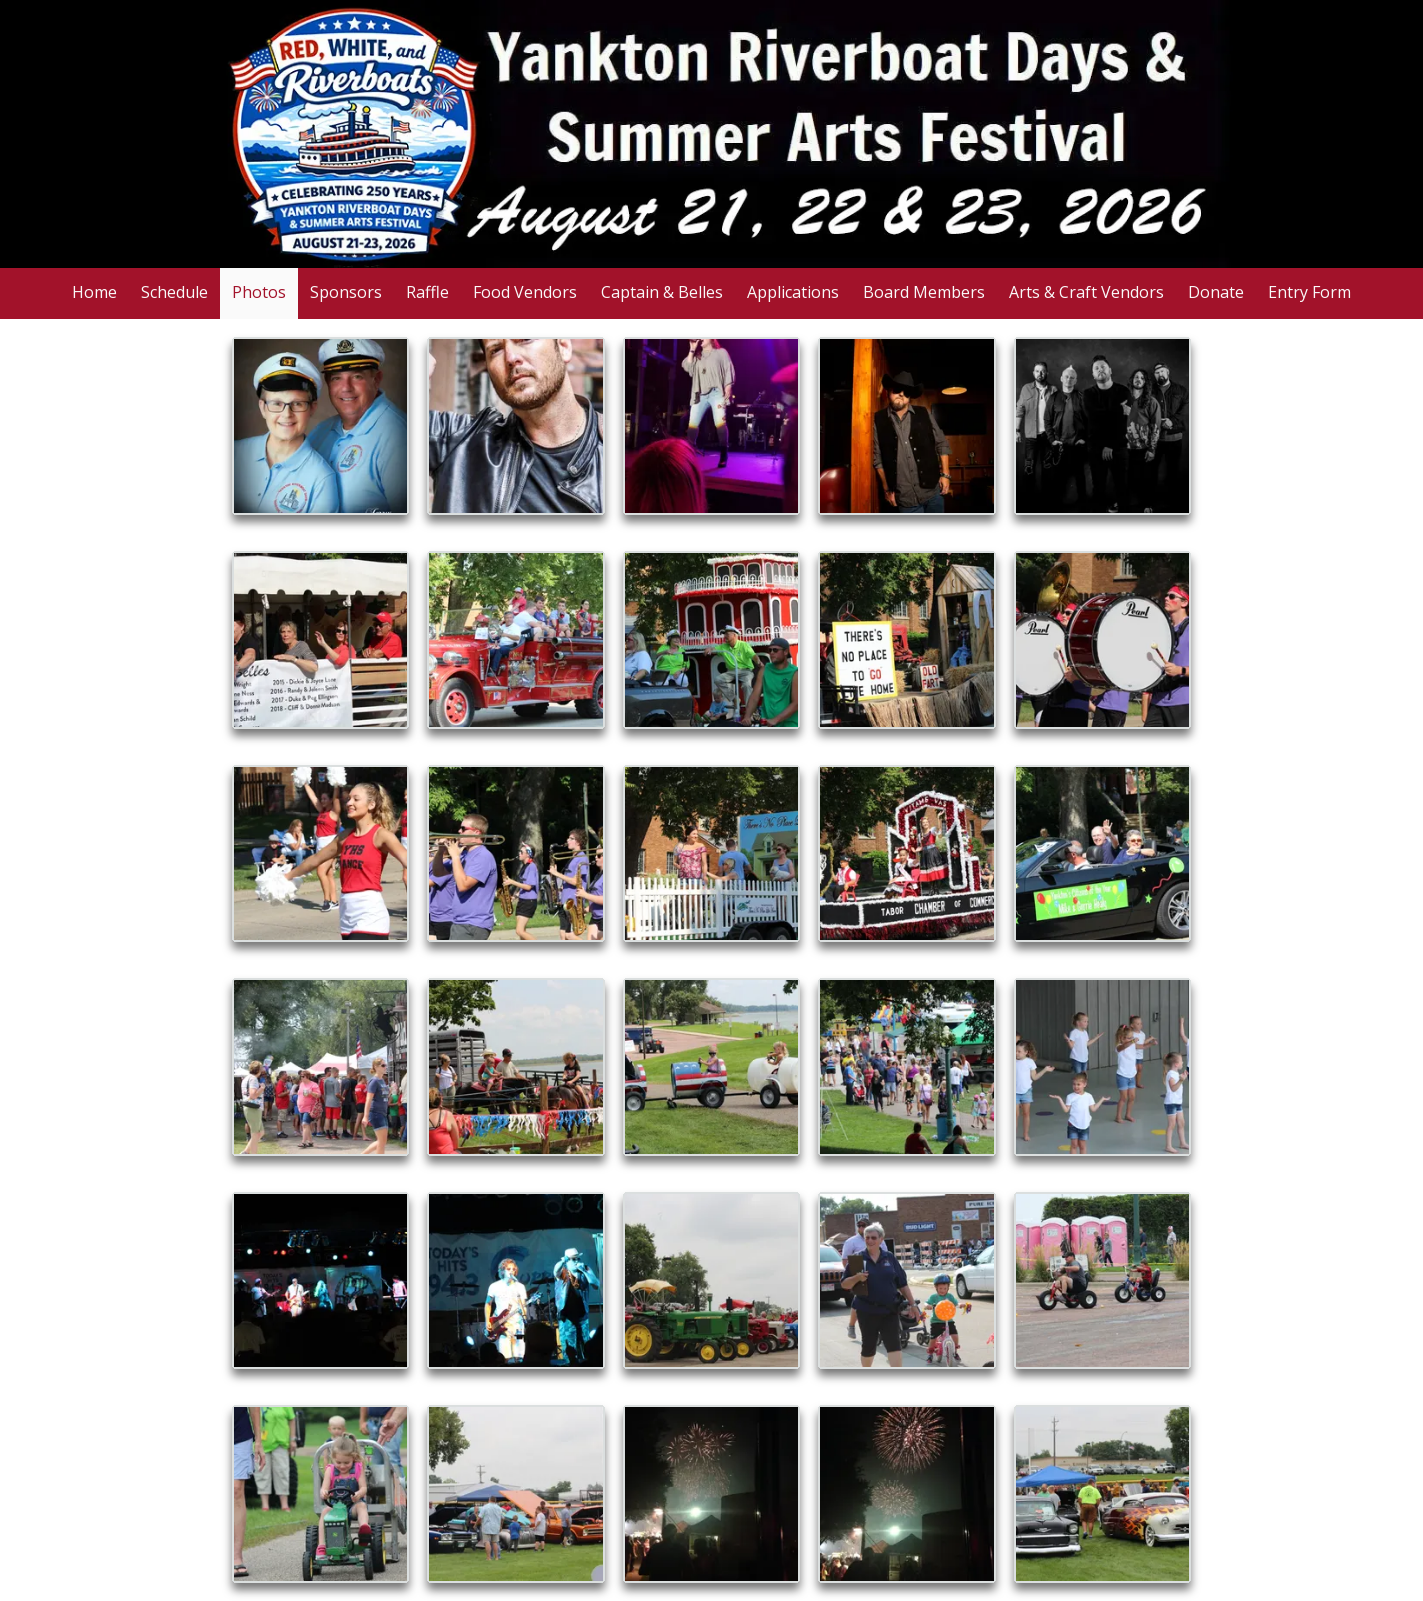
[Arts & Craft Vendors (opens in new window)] (1086, 293)
